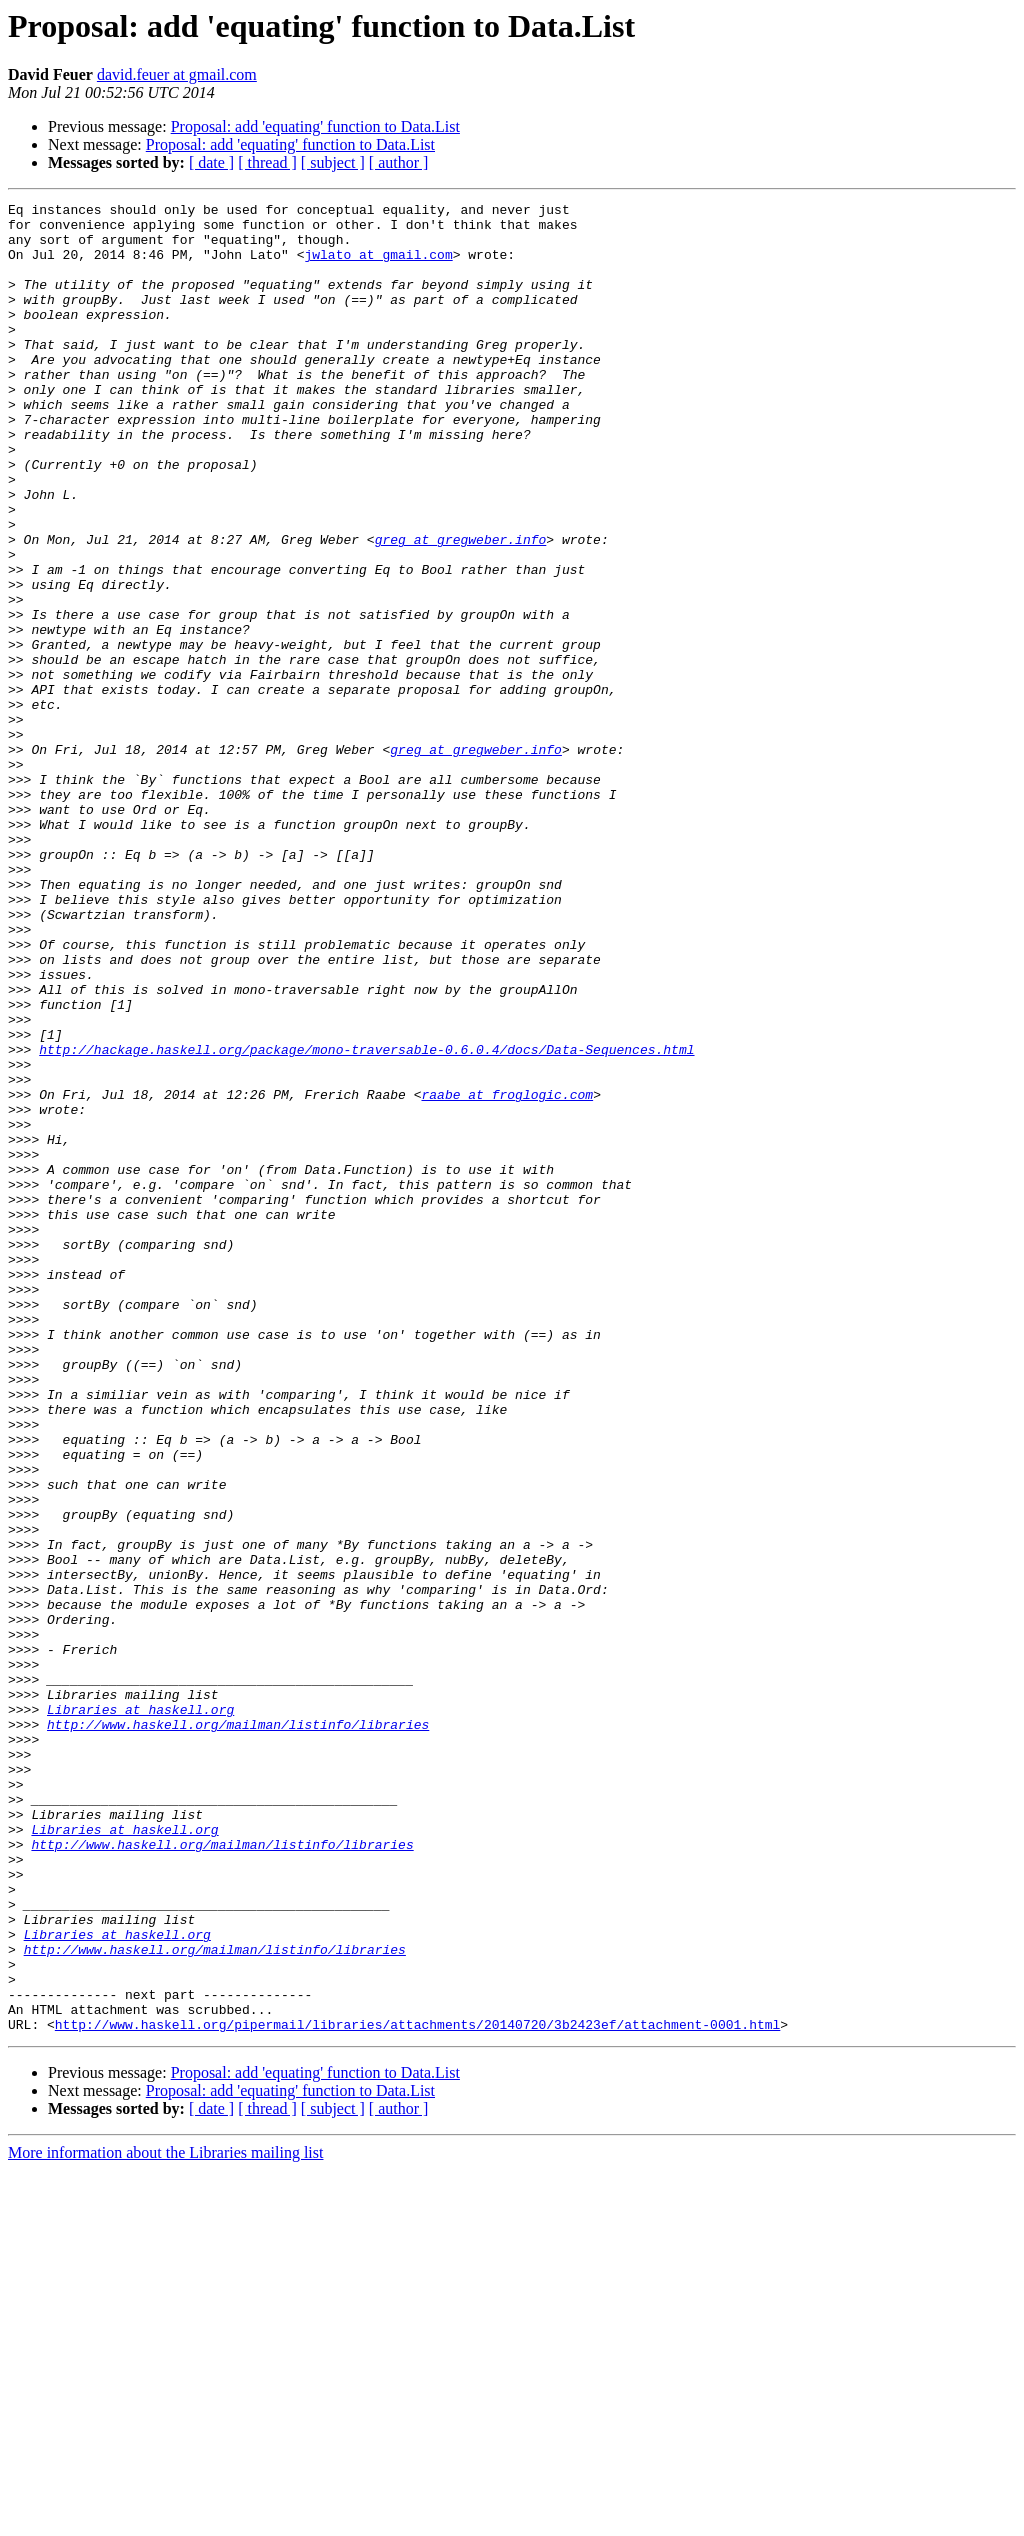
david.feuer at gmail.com (177, 74)
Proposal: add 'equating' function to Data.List (315, 126)
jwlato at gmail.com (378, 266)
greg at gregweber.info (461, 608)
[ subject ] (333, 162)
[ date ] (211, 162)
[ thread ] (267, 162)
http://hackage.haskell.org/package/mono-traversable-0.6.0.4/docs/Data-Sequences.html (366, 1220)
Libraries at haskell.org (140, 2012)
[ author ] (399, 162)
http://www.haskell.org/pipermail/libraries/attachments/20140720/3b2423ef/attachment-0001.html (417, 2390)
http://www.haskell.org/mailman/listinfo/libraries (238, 2030)
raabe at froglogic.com (507, 1274)
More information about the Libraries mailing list (165, 2518)
